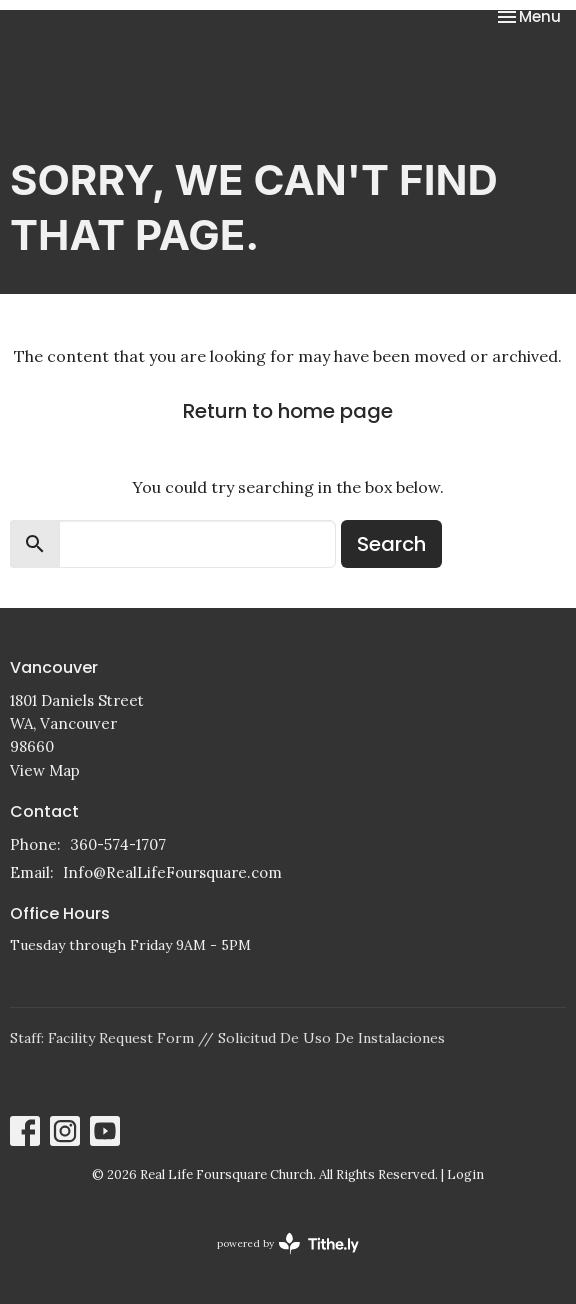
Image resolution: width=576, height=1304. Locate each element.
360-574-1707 (118, 844)
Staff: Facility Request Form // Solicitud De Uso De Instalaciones (227, 1038)
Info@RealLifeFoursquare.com (172, 872)
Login (465, 1174)
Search (391, 544)
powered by (288, 1243)
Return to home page (288, 411)
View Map (45, 770)
